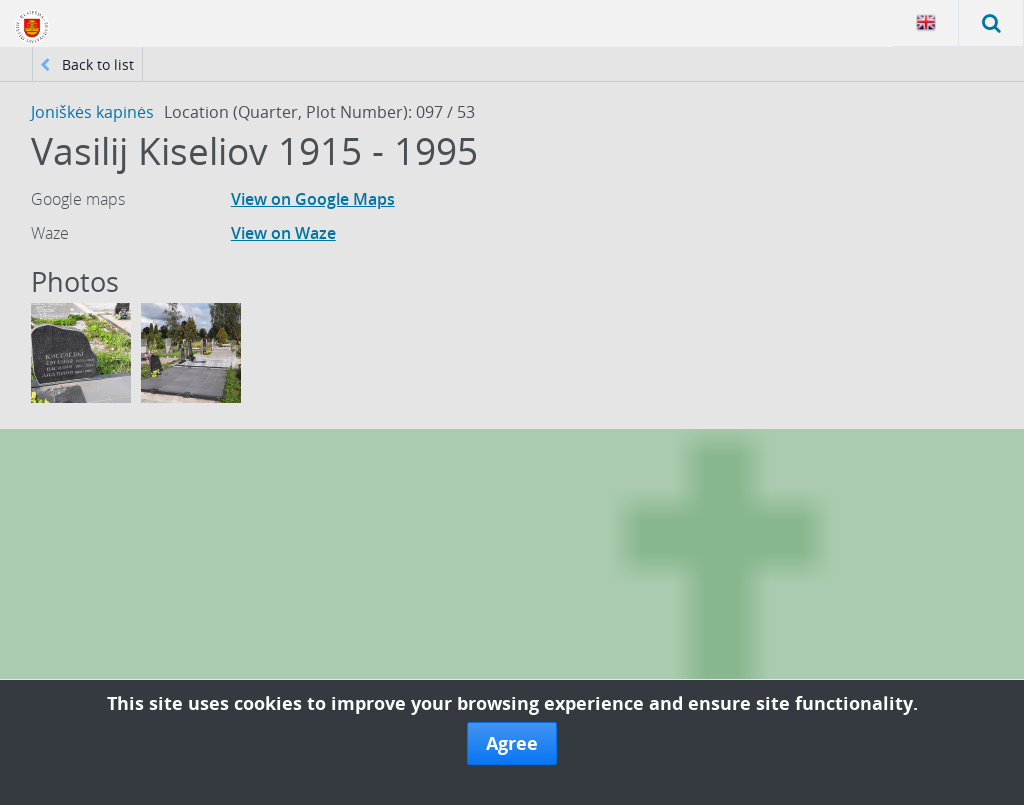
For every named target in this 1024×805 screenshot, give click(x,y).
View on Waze (283, 233)
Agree (512, 743)
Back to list (87, 64)
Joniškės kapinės (92, 112)
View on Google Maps (313, 199)
